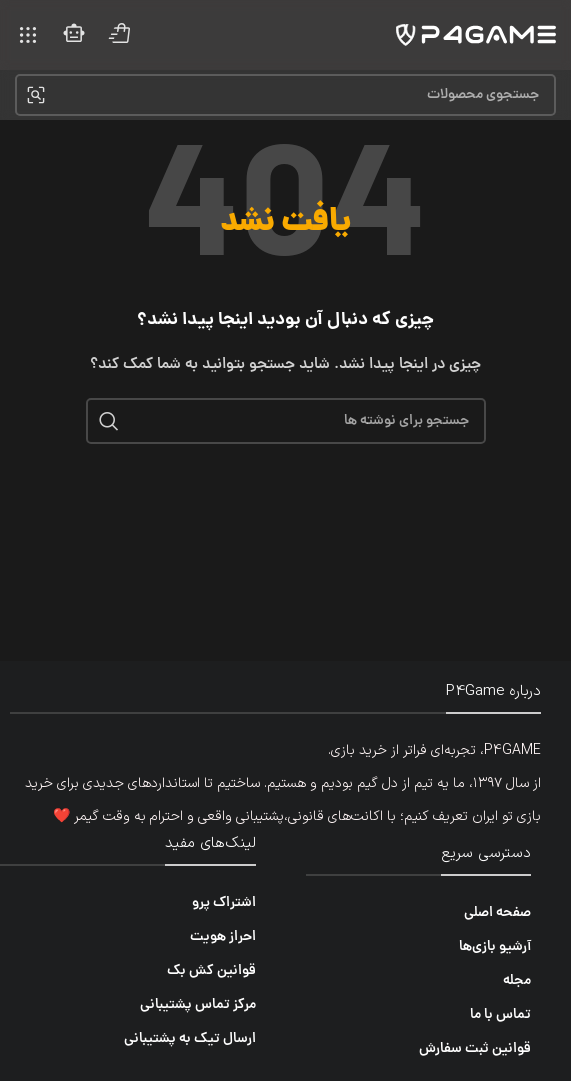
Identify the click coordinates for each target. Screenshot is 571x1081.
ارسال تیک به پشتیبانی (190, 1039)
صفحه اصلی (497, 913)
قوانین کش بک (211, 971)
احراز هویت (223, 937)
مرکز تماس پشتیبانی (198, 1005)
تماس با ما (500, 1015)
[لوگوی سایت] (476, 36)
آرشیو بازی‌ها (495, 947)
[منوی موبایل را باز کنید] (28, 35)
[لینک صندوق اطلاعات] (120, 35)
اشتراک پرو (224, 903)
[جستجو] (285, 95)
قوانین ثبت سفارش (475, 1049)
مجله (517, 981)
